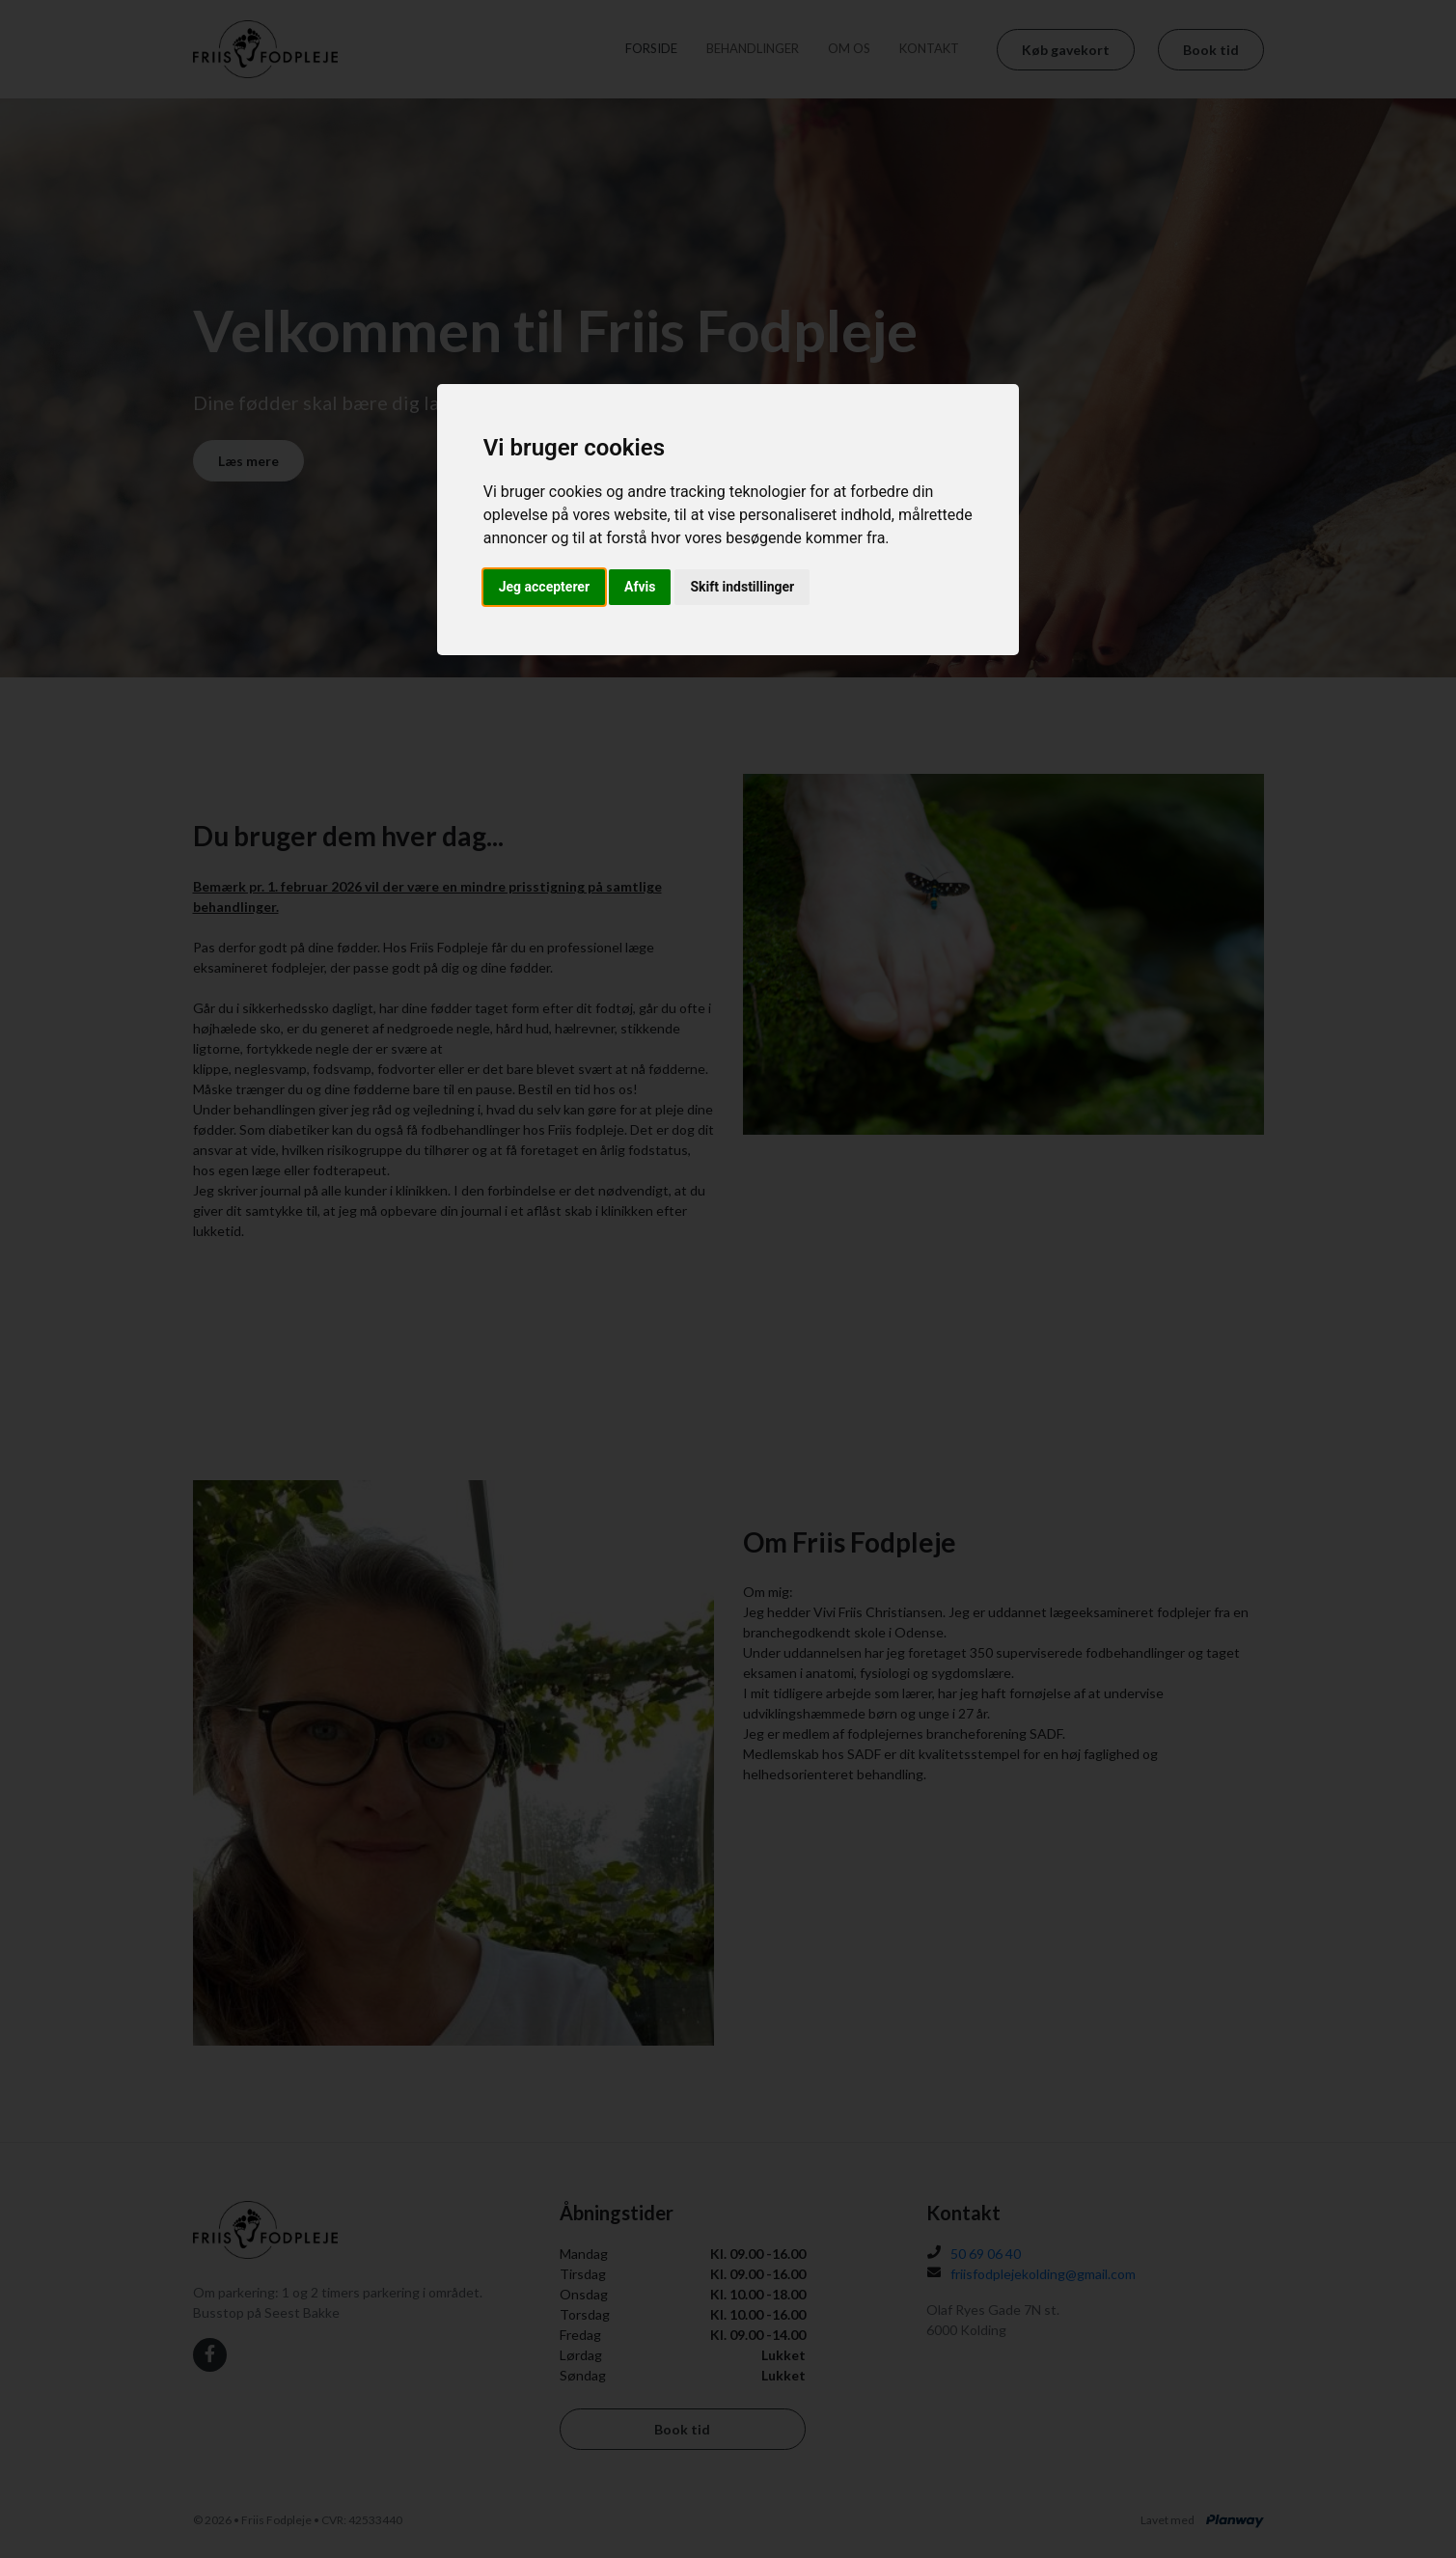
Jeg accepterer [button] (544, 586)
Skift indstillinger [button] (742, 586)
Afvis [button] (639, 586)
